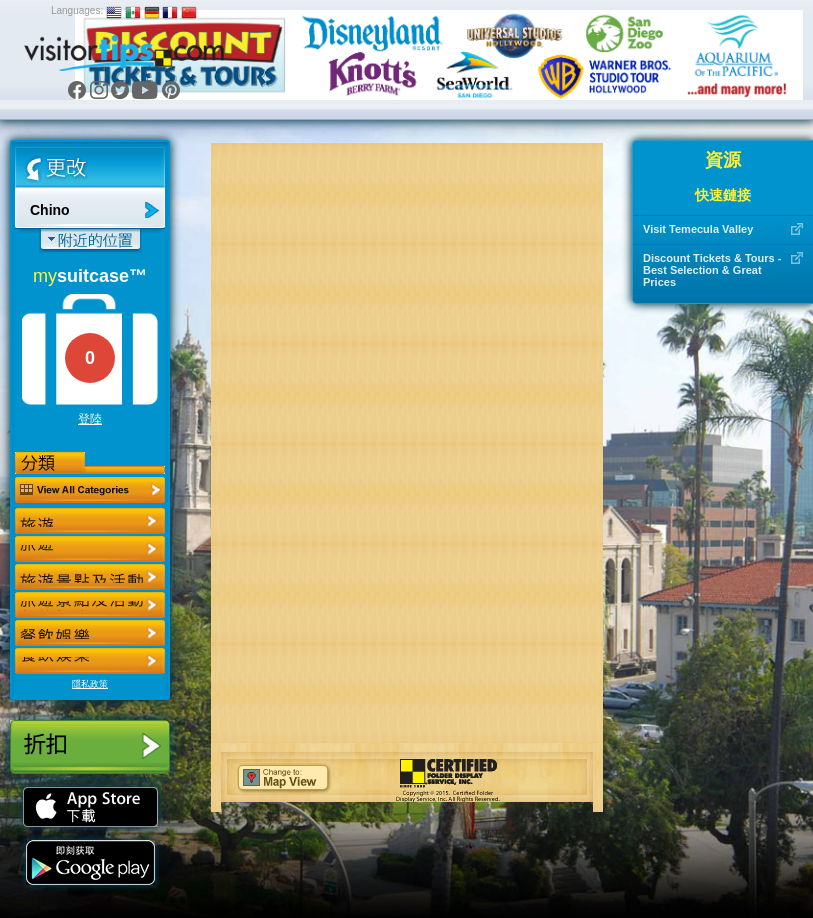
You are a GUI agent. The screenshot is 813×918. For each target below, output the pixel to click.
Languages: (77, 10)
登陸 (90, 419)
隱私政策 (90, 684)
